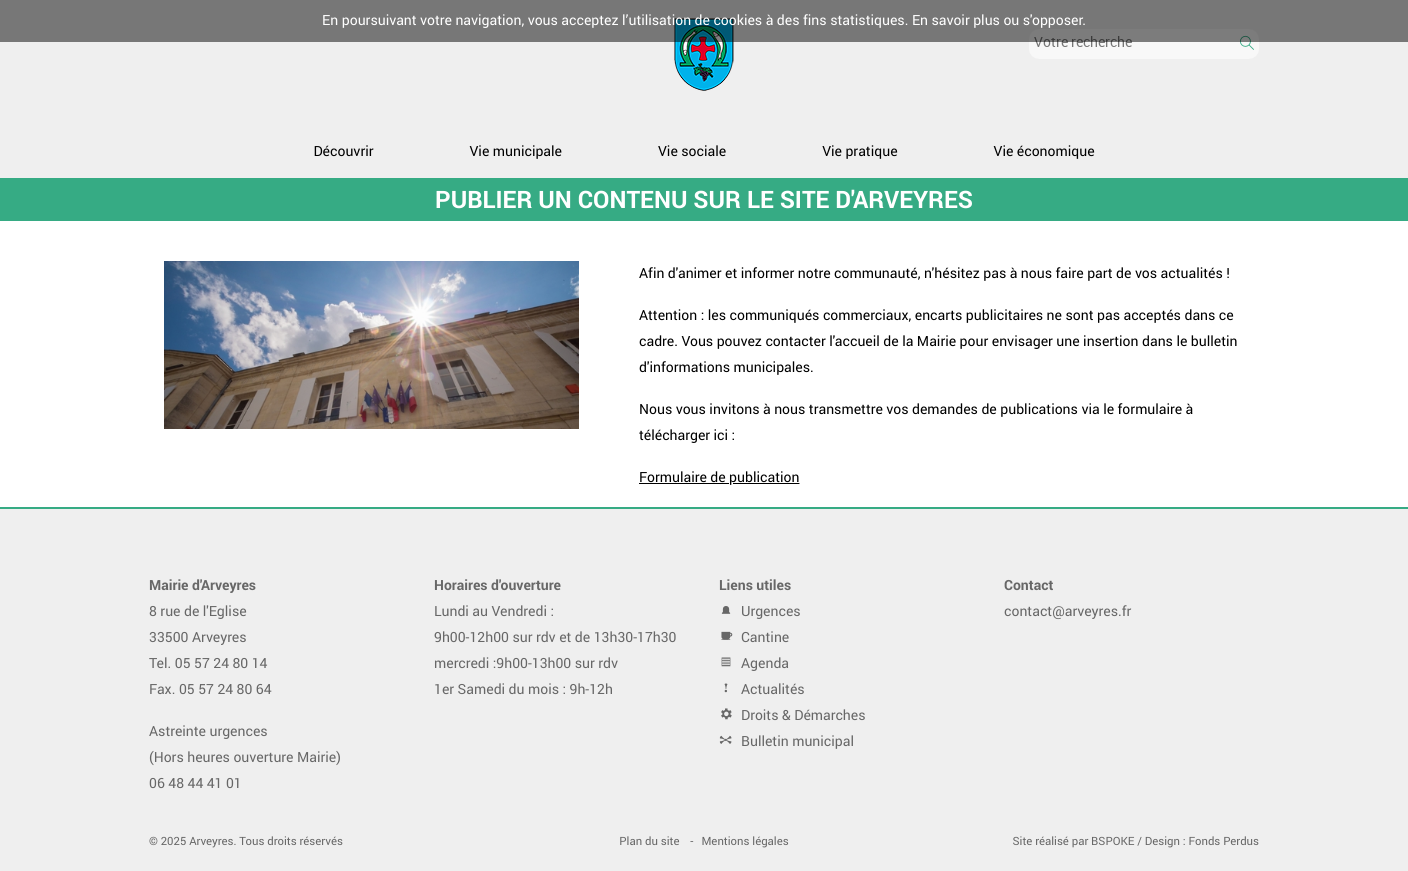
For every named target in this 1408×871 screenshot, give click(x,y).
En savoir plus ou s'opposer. (999, 20)
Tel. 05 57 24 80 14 (208, 663)
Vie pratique (859, 151)
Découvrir (343, 151)
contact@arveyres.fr (1067, 611)
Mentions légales (744, 841)
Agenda (754, 663)
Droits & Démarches (792, 715)
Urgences (760, 611)
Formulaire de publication (719, 477)
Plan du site (649, 841)
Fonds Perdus (1224, 841)
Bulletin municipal (786, 741)
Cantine (754, 637)
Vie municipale (516, 151)
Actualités (762, 689)
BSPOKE (1112, 841)
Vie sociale (692, 151)
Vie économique (1044, 151)
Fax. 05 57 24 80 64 (210, 689)
